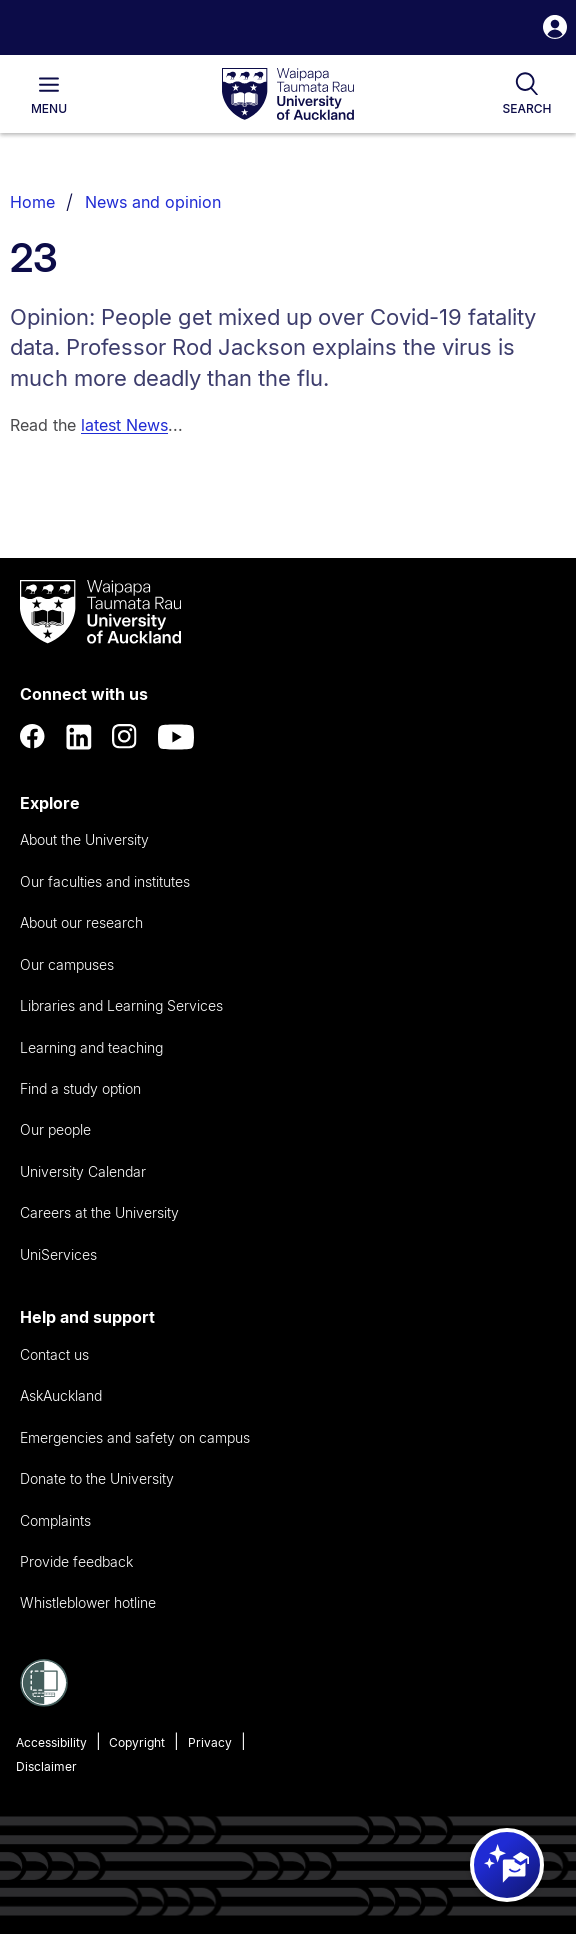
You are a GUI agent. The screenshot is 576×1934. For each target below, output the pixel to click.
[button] (555, 29)
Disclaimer (46, 1766)
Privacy (210, 1742)
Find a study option (80, 1088)
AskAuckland (61, 1395)
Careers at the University (99, 1212)
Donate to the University (97, 1478)
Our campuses (67, 964)
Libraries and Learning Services (121, 1005)
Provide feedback (76, 1561)
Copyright (137, 1742)
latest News (124, 425)
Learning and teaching (91, 1047)
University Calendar (83, 1171)
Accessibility (51, 1742)
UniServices (58, 1254)
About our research (81, 922)
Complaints (55, 1520)
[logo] (288, 95)
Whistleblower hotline (88, 1602)
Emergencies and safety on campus (135, 1437)
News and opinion (153, 202)
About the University (84, 839)
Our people (55, 1129)
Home (32, 202)
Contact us (54, 1354)
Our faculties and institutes (105, 881)
